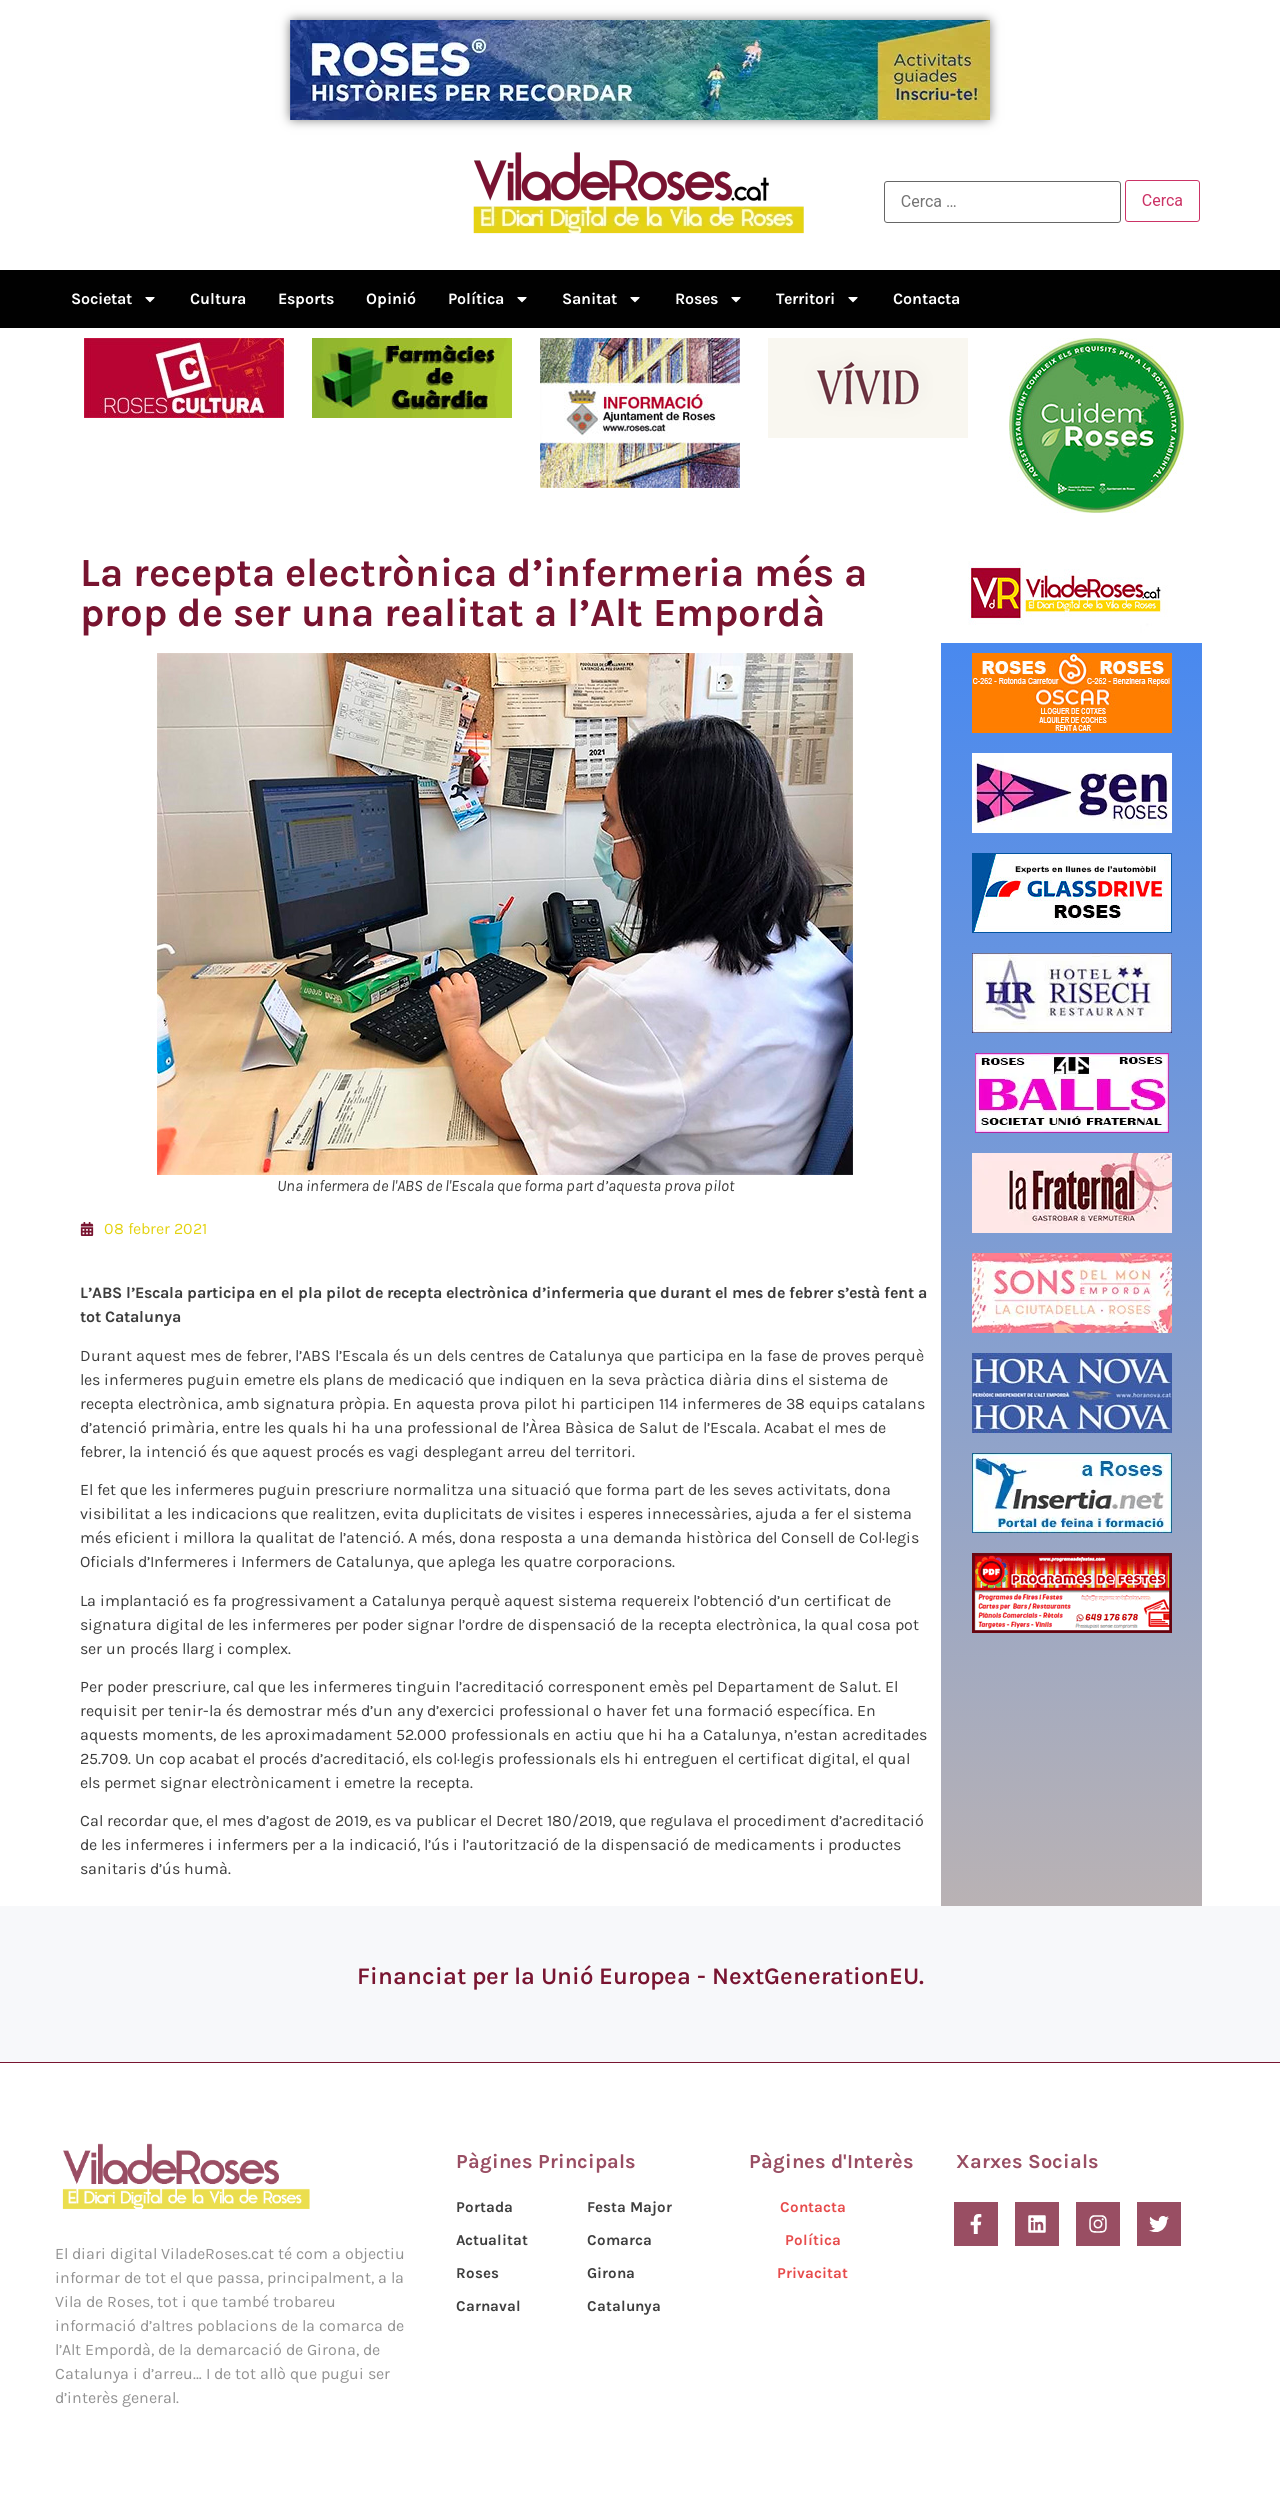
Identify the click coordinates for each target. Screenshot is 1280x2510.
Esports (306, 298)
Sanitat (602, 299)
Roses (709, 299)
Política (489, 299)
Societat (114, 299)
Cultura (218, 298)
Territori (818, 299)
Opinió (391, 298)
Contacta (926, 298)
